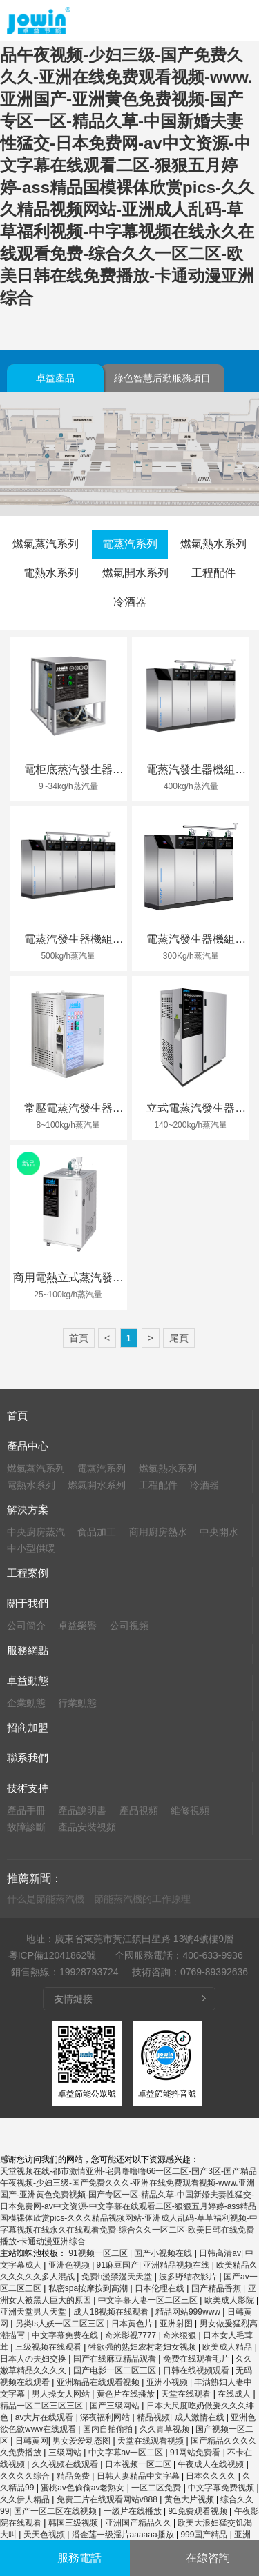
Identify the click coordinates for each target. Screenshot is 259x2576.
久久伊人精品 (26, 2499)
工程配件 (213, 573)
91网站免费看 (196, 2452)
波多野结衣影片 (189, 2277)
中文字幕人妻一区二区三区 (149, 2300)
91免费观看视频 (198, 2511)
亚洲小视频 (168, 2382)
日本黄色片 (133, 2323)
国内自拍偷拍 (109, 2429)
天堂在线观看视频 (151, 2441)
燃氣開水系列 (135, 573)
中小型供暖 (31, 1548)
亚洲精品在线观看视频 (99, 2382)
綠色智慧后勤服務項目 (162, 377)
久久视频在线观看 (66, 2464)
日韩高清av (220, 2253)
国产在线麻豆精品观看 (115, 2359)
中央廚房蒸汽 (36, 1531)
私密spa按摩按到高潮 (89, 2288)
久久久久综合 (26, 2476)
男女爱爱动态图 (82, 2441)
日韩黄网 (31, 2441)
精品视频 (153, 2417)
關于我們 (27, 1603)
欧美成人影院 (230, 2300)
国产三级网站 (116, 2405)
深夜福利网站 (106, 2417)
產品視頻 (138, 1810)
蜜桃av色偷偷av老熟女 (84, 2488)
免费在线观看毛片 (197, 2359)
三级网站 (66, 2452)
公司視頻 (129, 1625)
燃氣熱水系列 (213, 544)
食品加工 (96, 1531)
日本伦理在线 (160, 2288)
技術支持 (27, 1788)
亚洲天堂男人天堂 (34, 2312)
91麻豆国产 (118, 2265)
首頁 (78, 1338)
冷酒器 (129, 602)
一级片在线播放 (134, 2511)
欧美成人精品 (228, 2347)
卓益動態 (27, 1680)
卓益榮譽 (77, 1625)
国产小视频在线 (164, 2253)
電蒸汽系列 (129, 544)
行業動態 (77, 1702)
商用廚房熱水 (158, 1531)
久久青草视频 (165, 2429)
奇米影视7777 (132, 2335)
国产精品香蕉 (217, 2288)
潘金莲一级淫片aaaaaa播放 (124, 2534)
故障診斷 (26, 1827)
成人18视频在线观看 (112, 2312)
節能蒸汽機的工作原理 (142, 1898)
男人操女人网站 (62, 2394)
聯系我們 (27, 1758)
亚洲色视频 (70, 2265)
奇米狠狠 (180, 2335)
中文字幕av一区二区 (127, 2452)
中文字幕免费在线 (66, 2335)
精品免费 (74, 2476)
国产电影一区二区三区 (115, 2370)
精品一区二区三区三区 (42, 2405)
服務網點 (27, 1650)
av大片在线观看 (45, 2417)
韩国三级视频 (74, 2523)
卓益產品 (55, 377)
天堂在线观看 (187, 2394)
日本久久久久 (212, 2476)
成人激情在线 (201, 2417)
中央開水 (219, 1531)
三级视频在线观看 (49, 2347)
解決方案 (27, 1509)
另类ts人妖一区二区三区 (61, 2323)
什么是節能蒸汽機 (45, 1898)
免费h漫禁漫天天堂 (118, 2277)
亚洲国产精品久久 (139, 2523)
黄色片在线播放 (127, 2394)
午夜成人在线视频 (212, 2464)
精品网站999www (188, 2312)
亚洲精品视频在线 (177, 2265)
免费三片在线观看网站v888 (108, 2499)
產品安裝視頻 (87, 1827)
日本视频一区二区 (139, 2464)
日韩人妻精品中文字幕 (139, 2476)
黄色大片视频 (190, 2499)
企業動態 (26, 1702)
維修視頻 (190, 1810)
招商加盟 (27, 1727)
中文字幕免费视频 (222, 2488)
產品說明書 (82, 1810)
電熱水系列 (51, 573)
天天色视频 (45, 2534)
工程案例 (27, 1573)
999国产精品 (204, 2534)
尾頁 (179, 1338)
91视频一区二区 (99, 2253)
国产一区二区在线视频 (56, 2511)
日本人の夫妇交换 (34, 2359)
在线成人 (235, 2394)
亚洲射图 (177, 2323)
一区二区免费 (157, 2488)
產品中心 (27, 1446)
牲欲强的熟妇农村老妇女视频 (143, 2347)
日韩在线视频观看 (197, 2370)
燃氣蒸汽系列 (45, 544)
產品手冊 (26, 1810)
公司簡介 (26, 1625)
